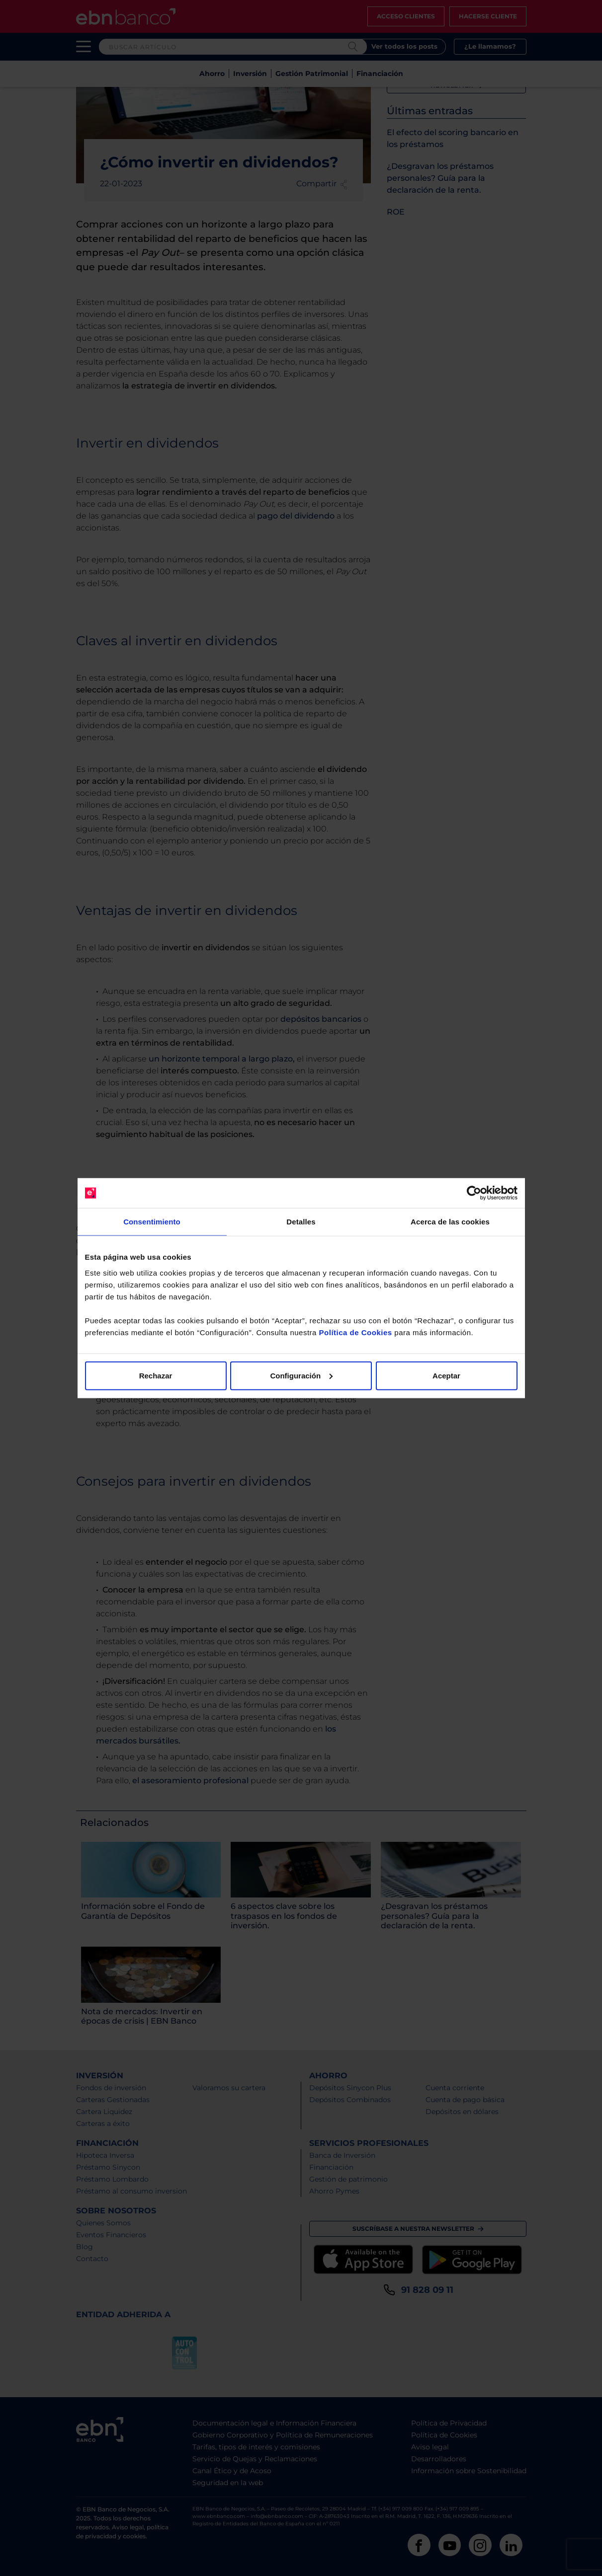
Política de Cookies (355, 1332)
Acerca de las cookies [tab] (450, 1221)
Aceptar (446, 1375)
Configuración (301, 1375)
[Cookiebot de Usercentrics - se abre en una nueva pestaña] (473, 1193)
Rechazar (155, 1375)
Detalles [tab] (300, 1221)
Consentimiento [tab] (151, 1221)
